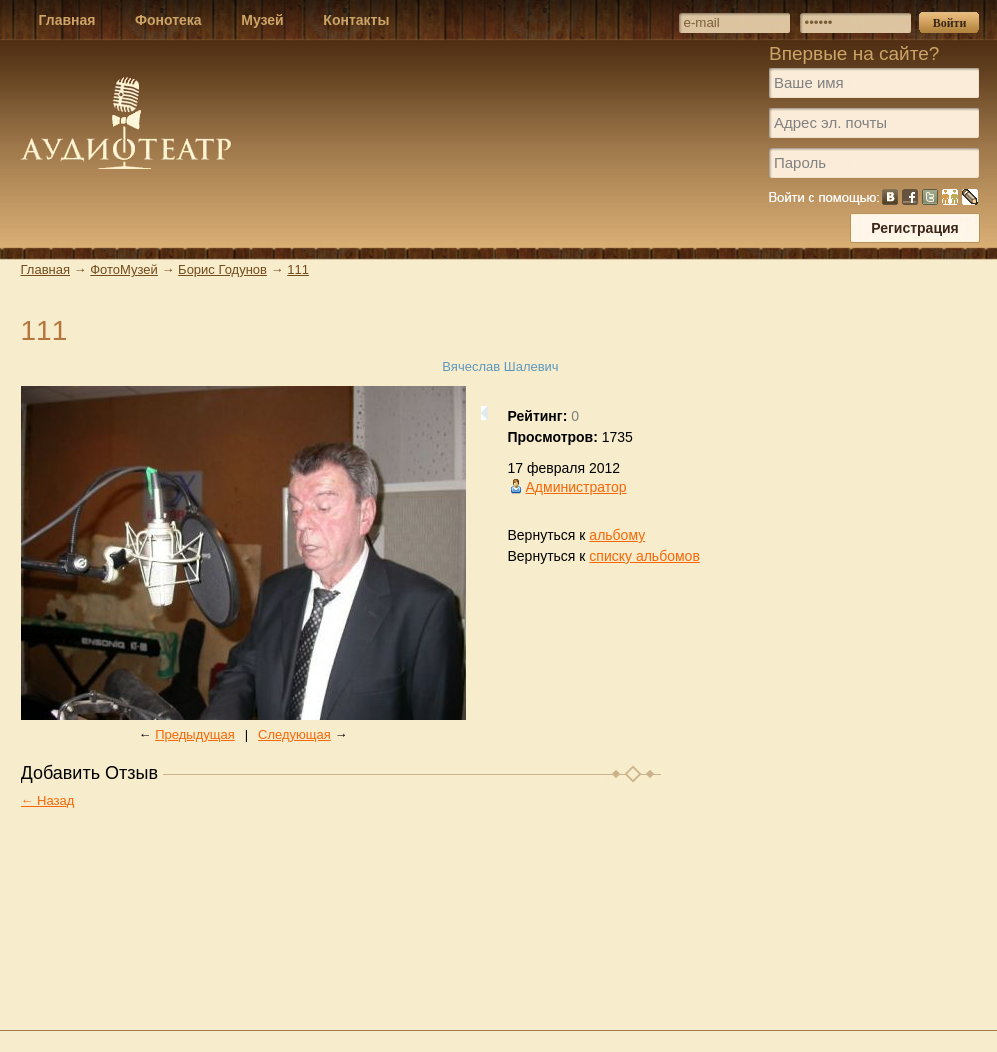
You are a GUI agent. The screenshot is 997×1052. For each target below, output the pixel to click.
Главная (45, 269)
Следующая (294, 734)
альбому (617, 535)
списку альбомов (644, 556)
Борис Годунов (222, 269)
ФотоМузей (124, 269)
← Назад (48, 800)
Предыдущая (195, 734)
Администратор (576, 487)
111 (298, 269)
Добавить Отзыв (90, 773)
